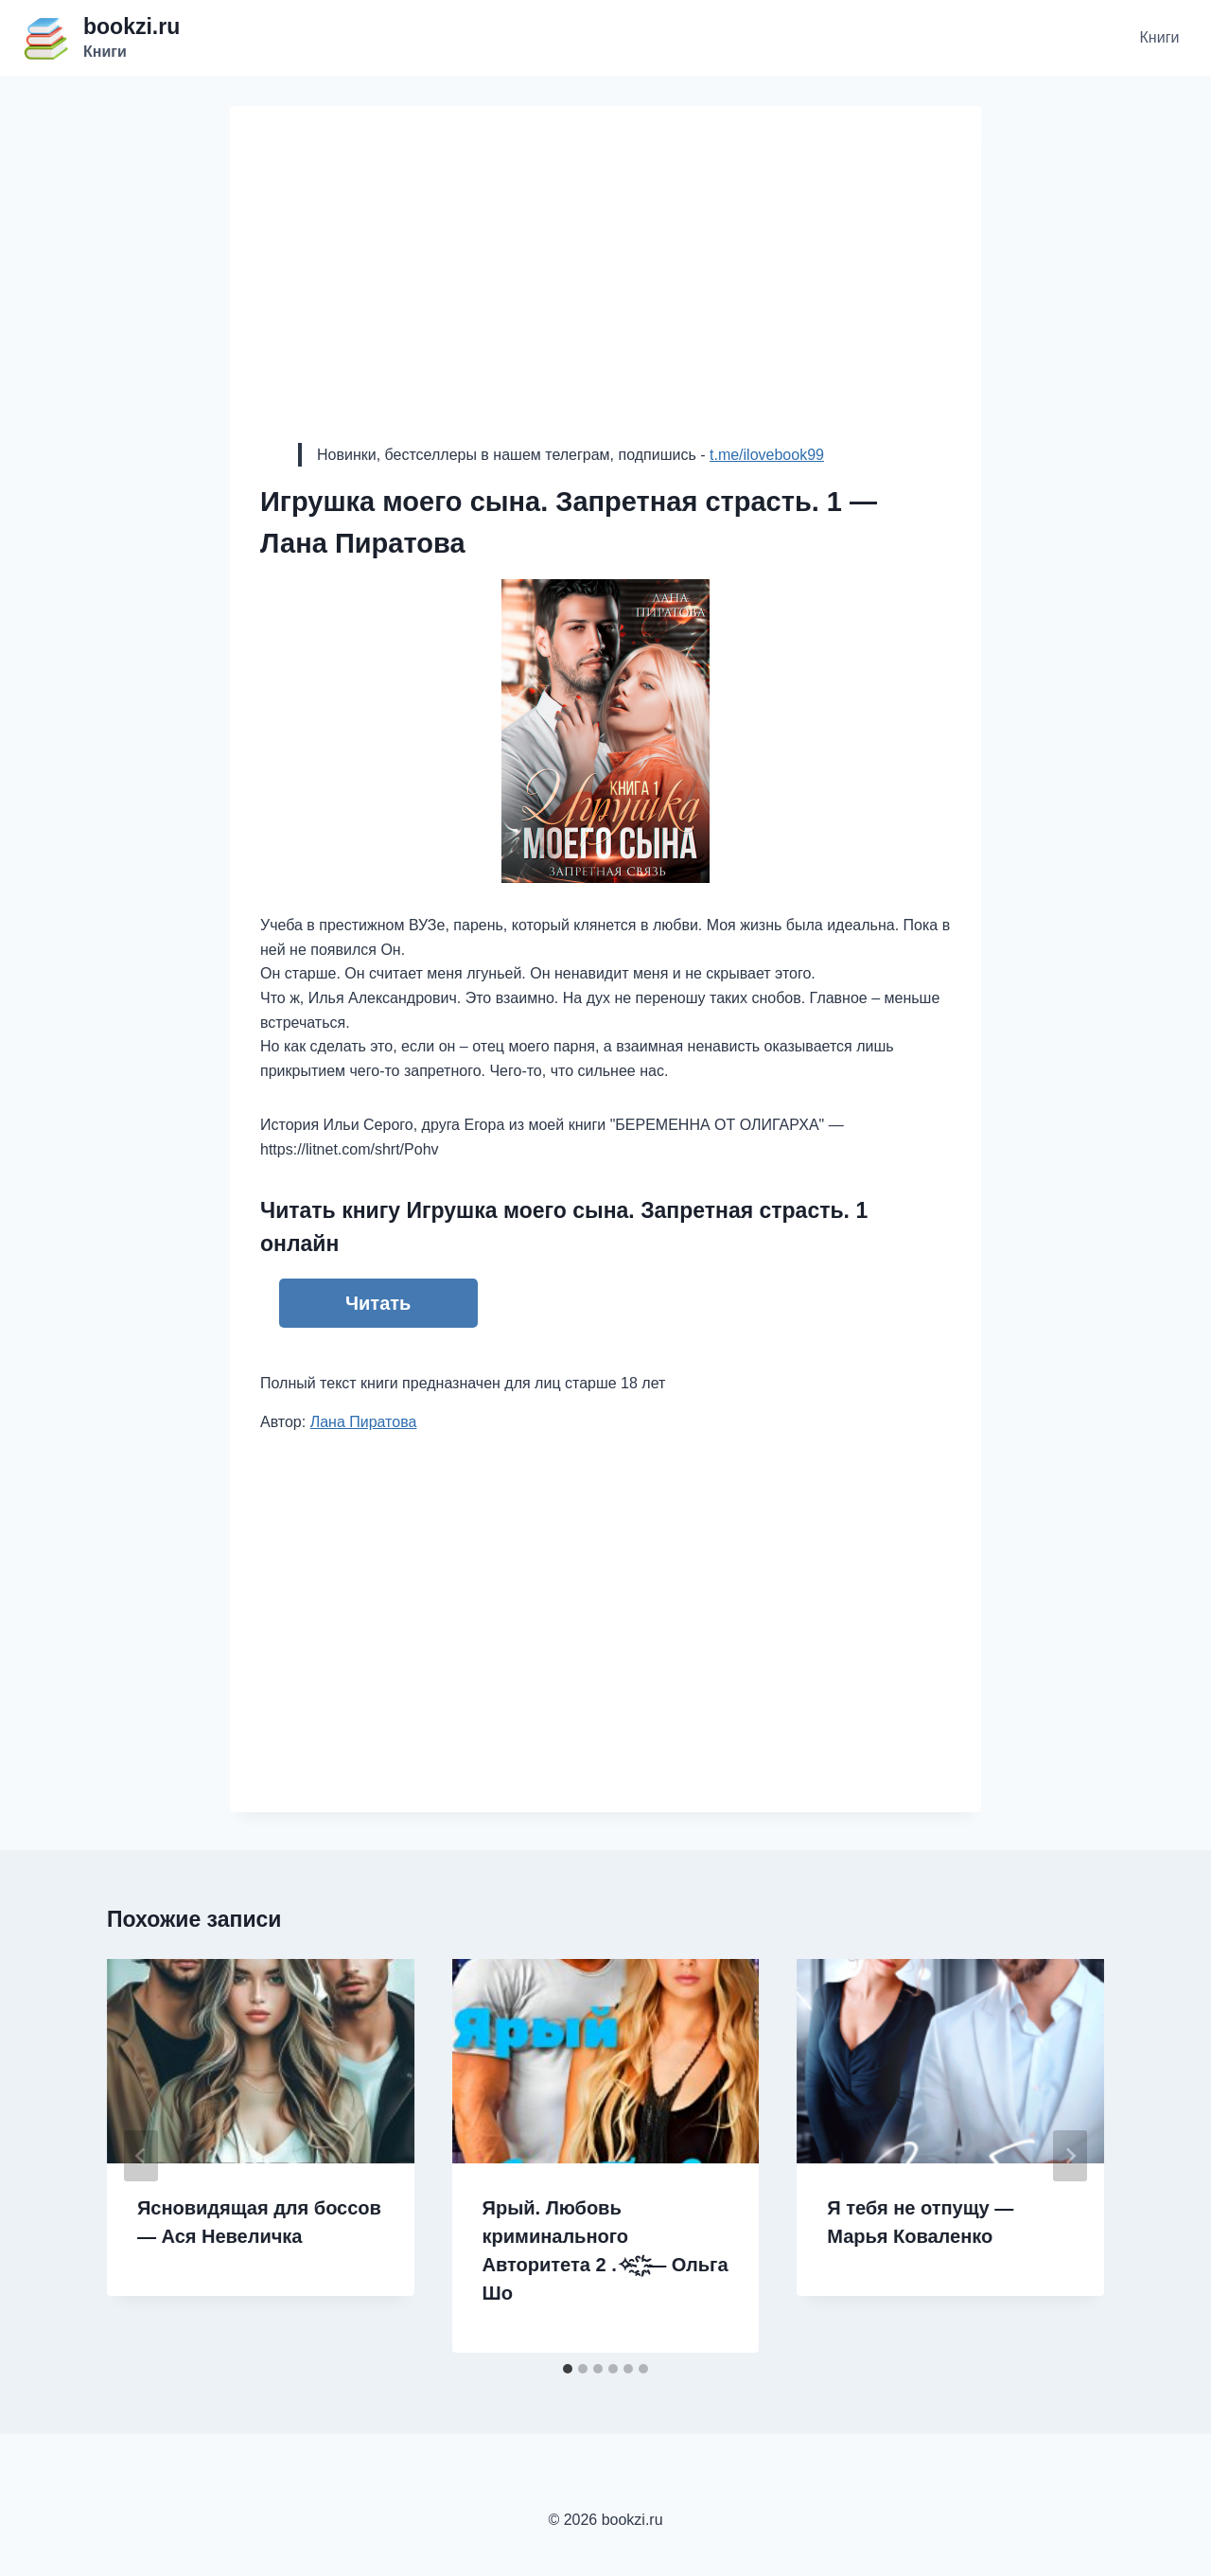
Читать (378, 1303)
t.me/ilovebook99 (767, 455)
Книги (1160, 37)
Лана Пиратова (363, 1422)
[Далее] (1070, 2155)
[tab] (567, 2368)
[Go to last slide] (141, 2155)
